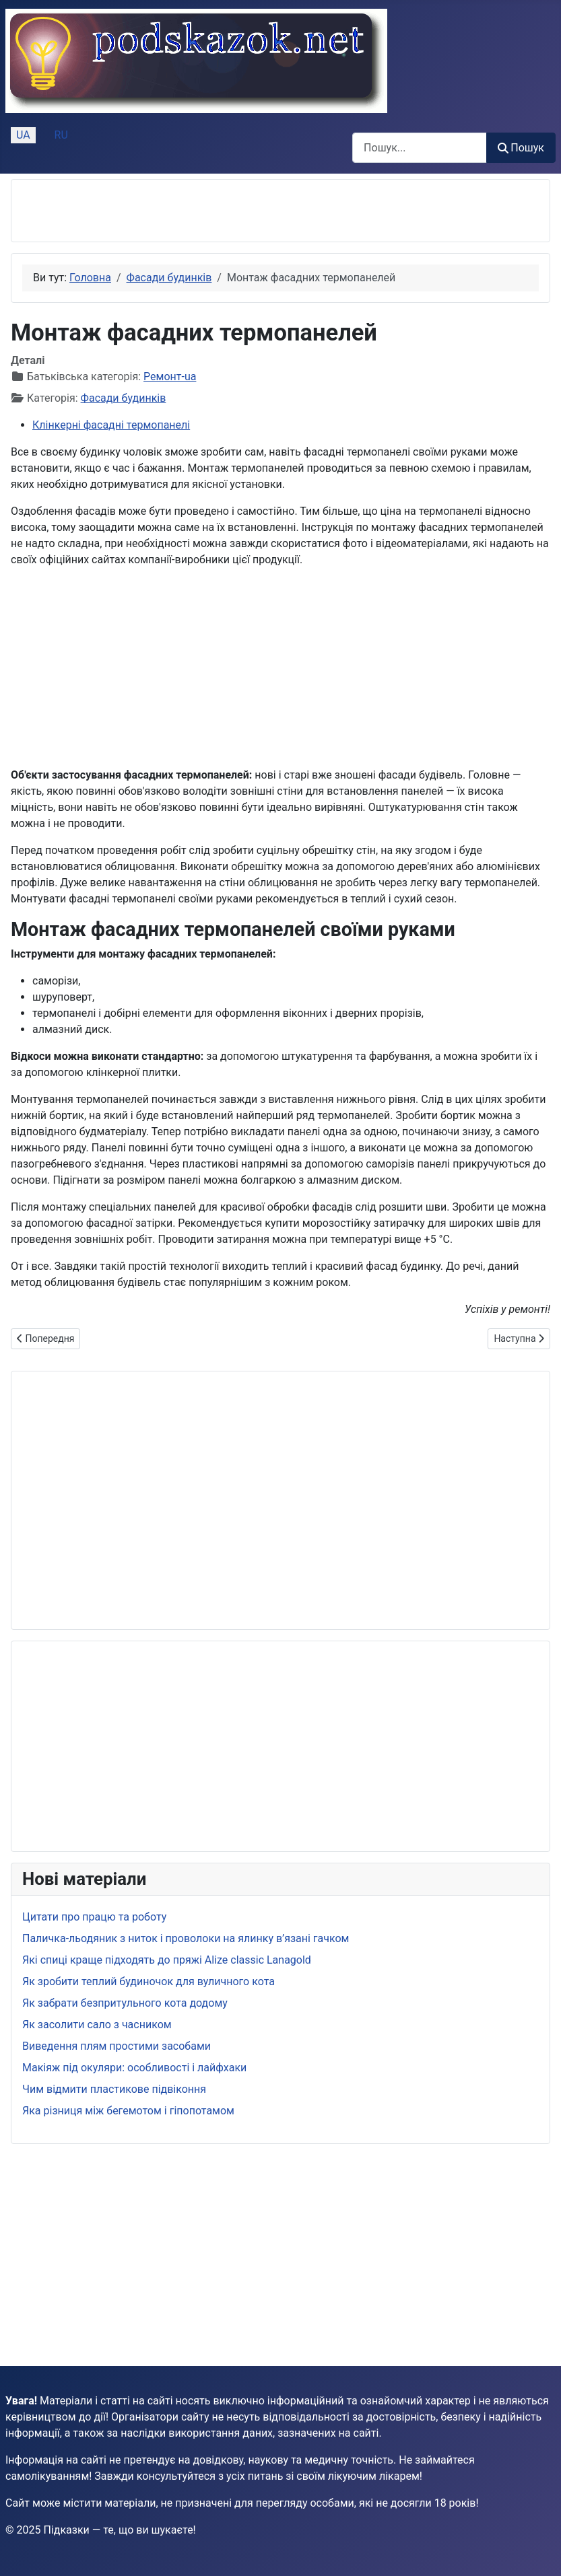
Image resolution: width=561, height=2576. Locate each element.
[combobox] (419, 148)
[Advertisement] (179, 210)
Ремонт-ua (169, 376)
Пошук (521, 147)
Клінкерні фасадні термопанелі (111, 425)
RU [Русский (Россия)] (61, 135)
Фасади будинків (123, 398)
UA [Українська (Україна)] (23, 135)
